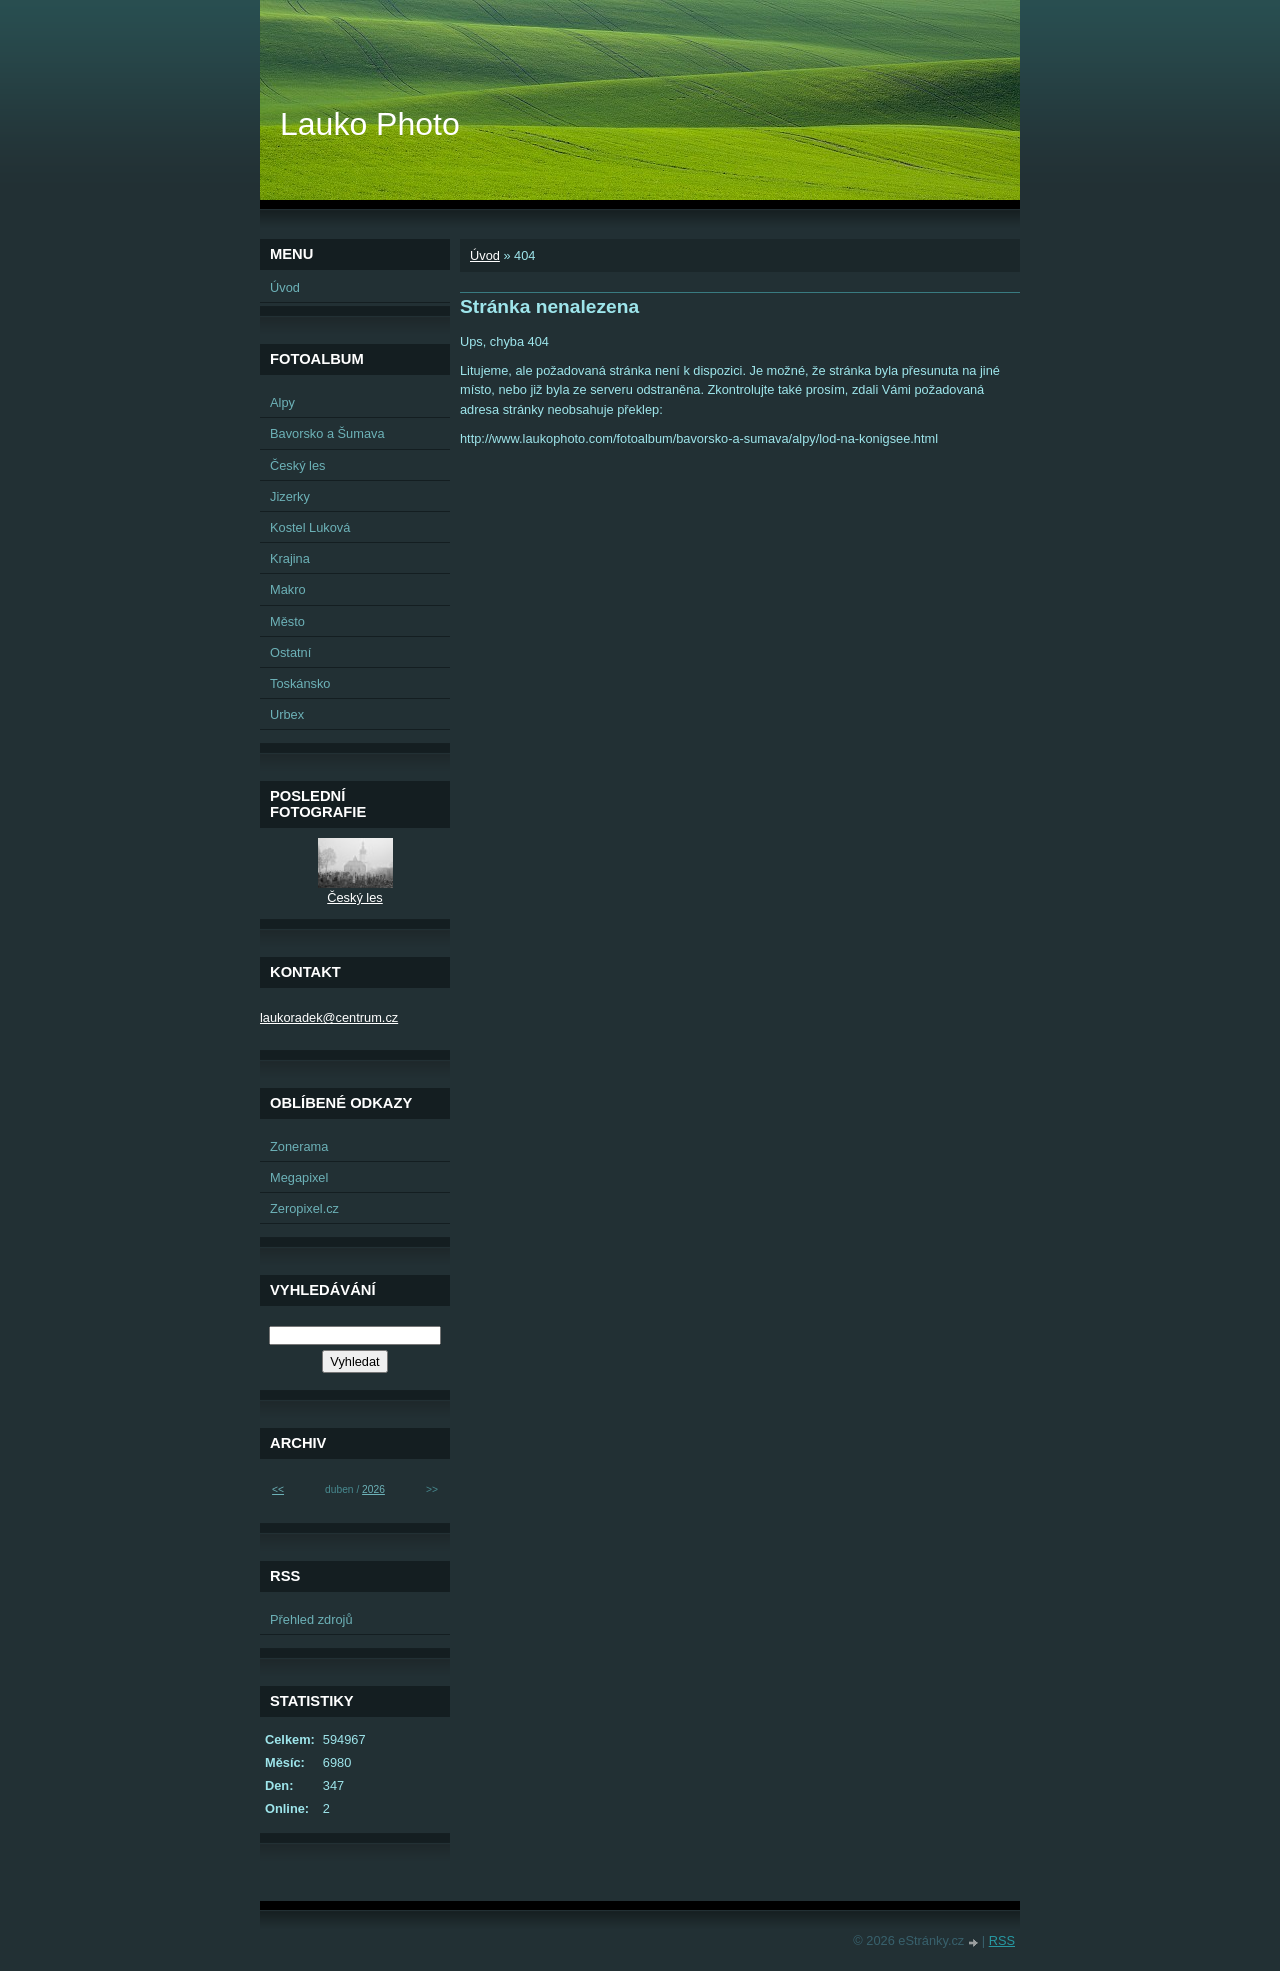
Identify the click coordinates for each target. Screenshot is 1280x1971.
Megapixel (299, 1177)
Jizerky (290, 496)
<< (278, 1489)
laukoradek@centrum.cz (329, 1017)
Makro (288, 589)
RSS (1002, 1940)
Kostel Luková (310, 527)
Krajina (290, 558)
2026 (373, 1489)
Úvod (485, 255)
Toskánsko (300, 683)
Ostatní (290, 652)
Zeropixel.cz (304, 1208)
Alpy (282, 402)
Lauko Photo (370, 124)
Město (287, 621)
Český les (297, 465)
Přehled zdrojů (311, 1619)
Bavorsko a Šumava (327, 433)
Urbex (287, 714)
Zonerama (299, 1146)
